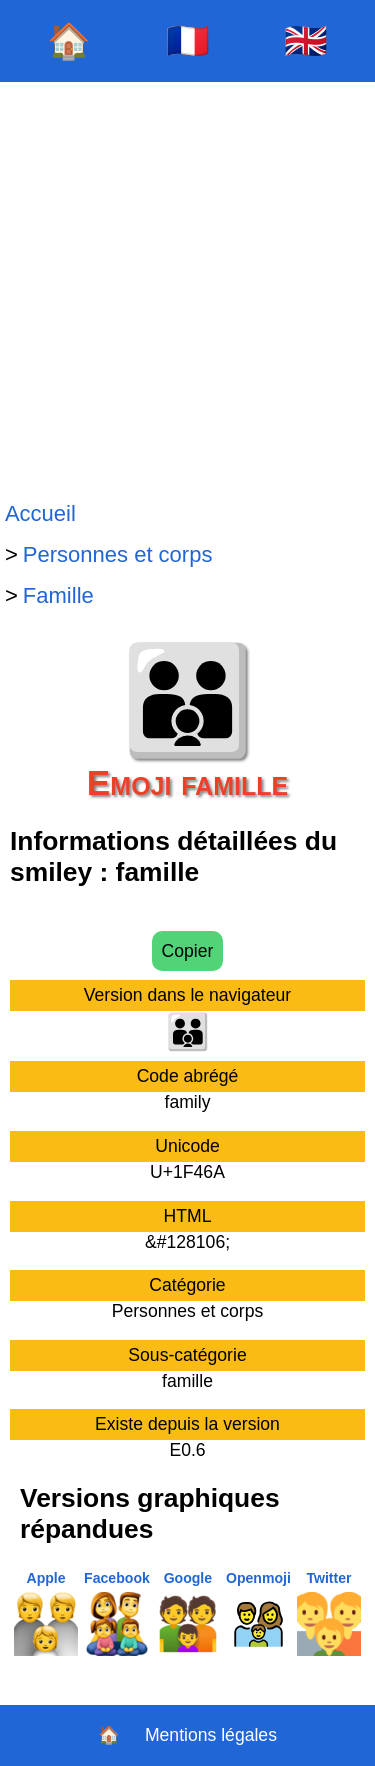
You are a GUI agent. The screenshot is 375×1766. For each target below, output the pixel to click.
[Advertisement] (187, 287)
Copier (188, 951)
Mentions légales (211, 1735)
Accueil (40, 513)
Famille (58, 595)
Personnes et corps (118, 554)
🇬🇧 (306, 40)
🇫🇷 (188, 40)
